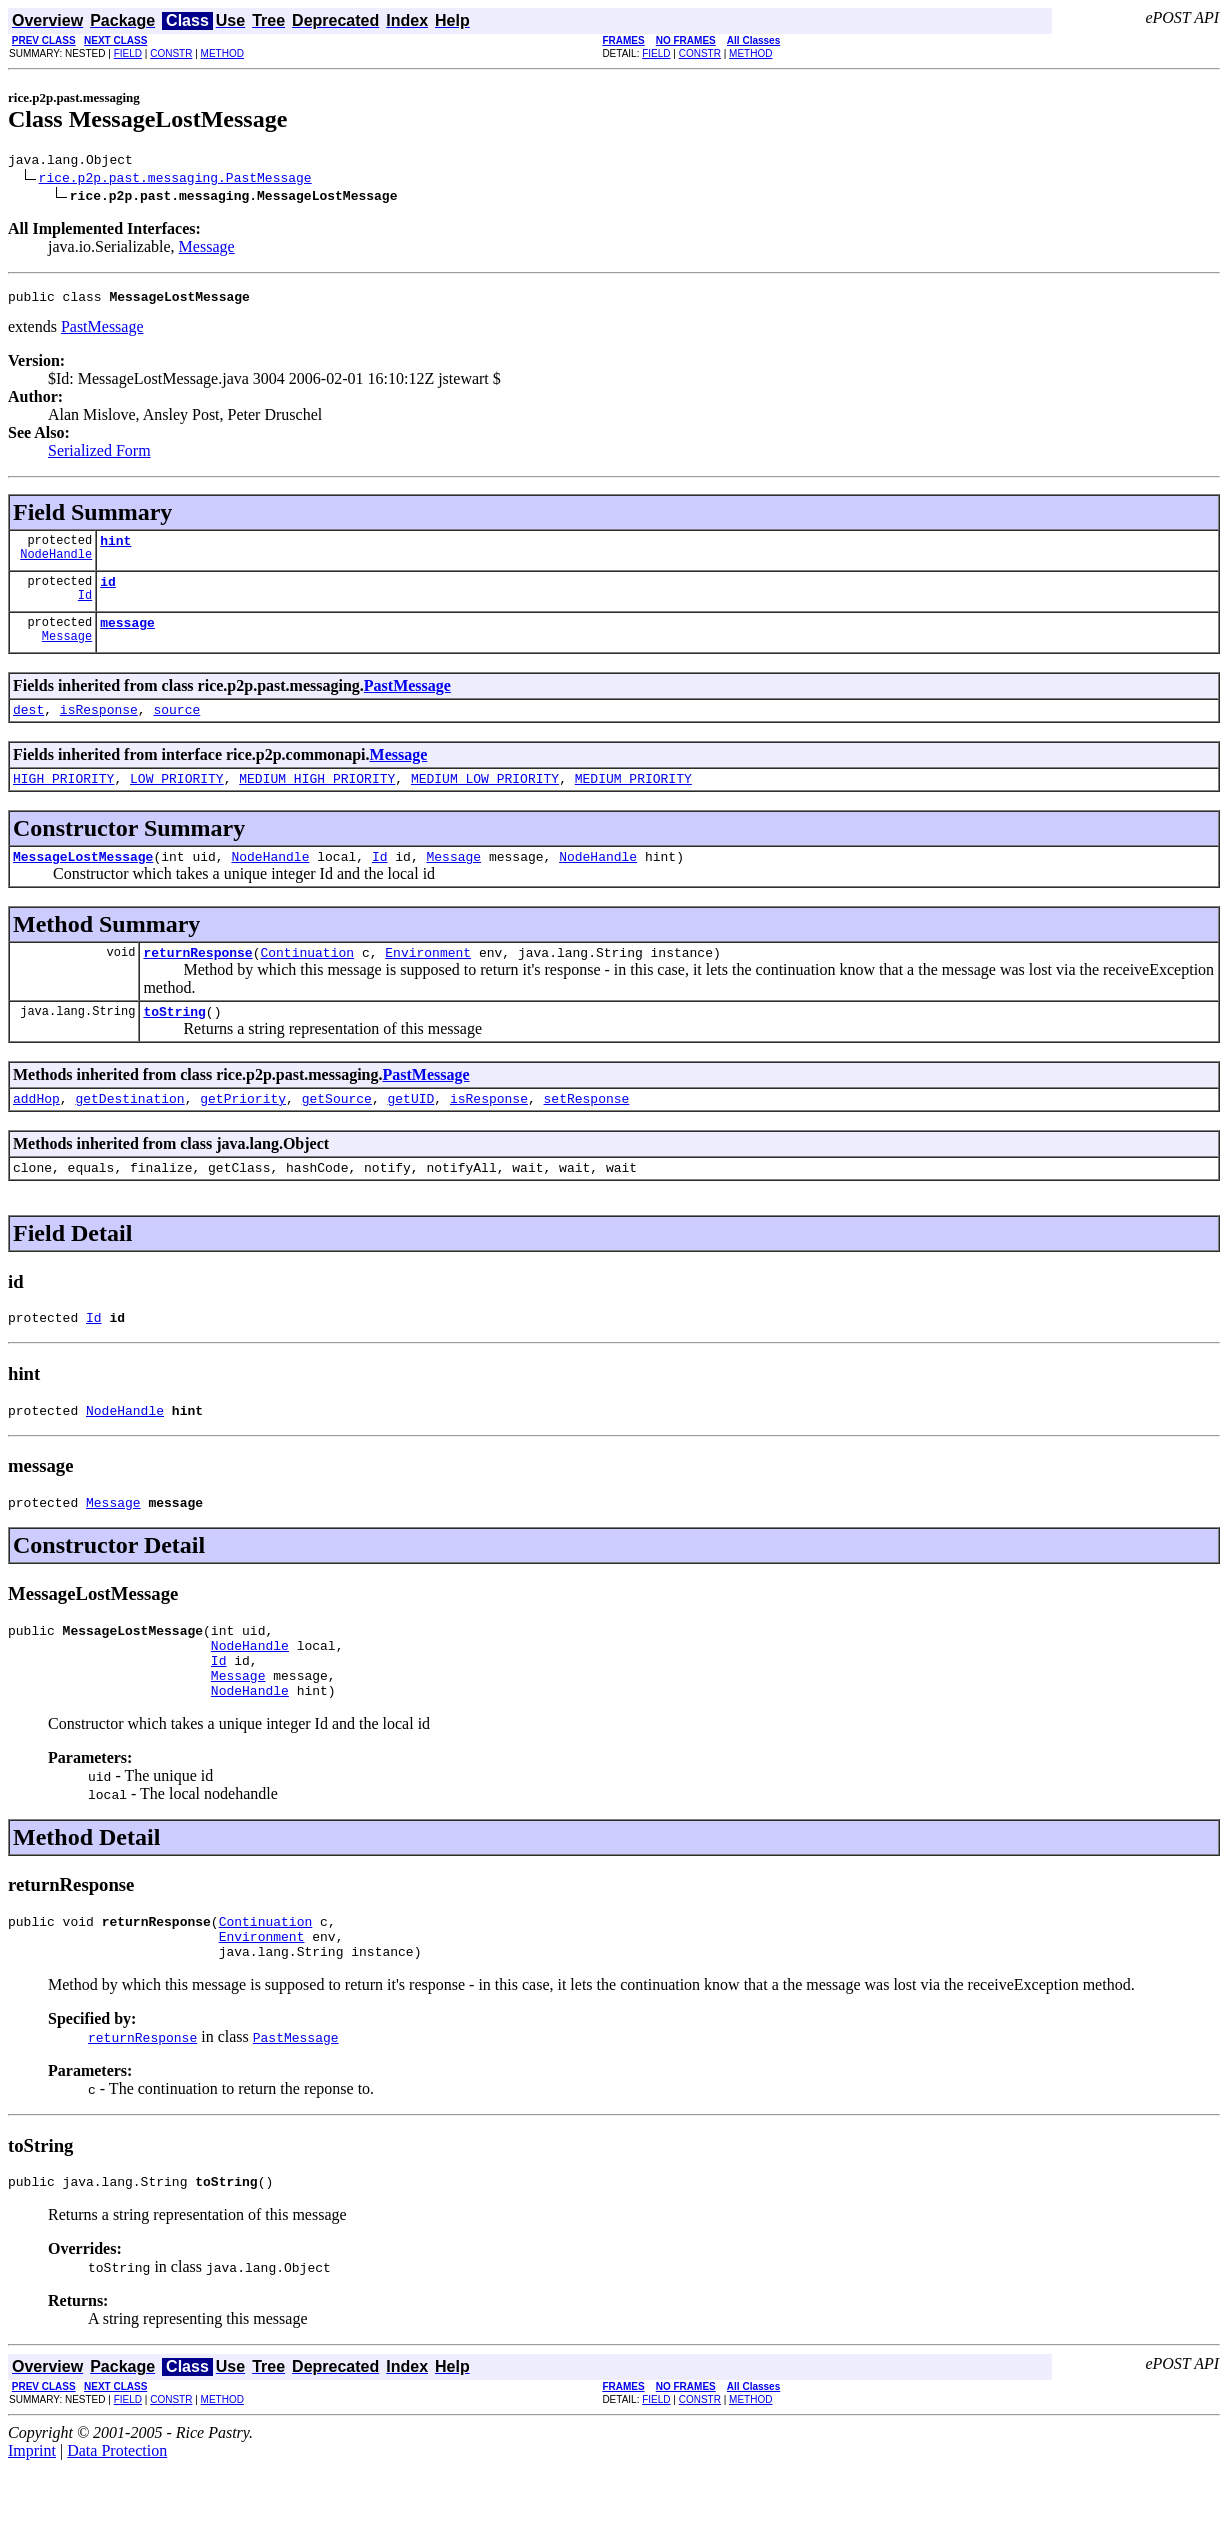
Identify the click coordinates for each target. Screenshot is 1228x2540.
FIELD (128, 53)
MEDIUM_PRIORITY (633, 799)
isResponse (99, 727)
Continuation (307, 979)
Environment (428, 979)
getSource (337, 1131)
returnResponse (197, 979)
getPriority (243, 1131)
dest (28, 727)
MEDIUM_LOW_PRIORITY (485, 799)
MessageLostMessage (83, 880)
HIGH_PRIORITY (63, 799)
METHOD (222, 53)
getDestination (129, 1131)
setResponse (587, 1131)
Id (85, 609)
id (108, 593)
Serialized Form (99, 456)
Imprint (32, 2522)
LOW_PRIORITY (177, 799)
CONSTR (171, 53)
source (176, 727)
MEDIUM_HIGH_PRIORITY (317, 799)
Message (207, 249)
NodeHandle (56, 565)
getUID (410, 1131)
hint (115, 549)
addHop (36, 1131)
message (127, 637)
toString (174, 1041)
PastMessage (102, 332)
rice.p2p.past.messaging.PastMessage (175, 180)
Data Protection (117, 2522)
